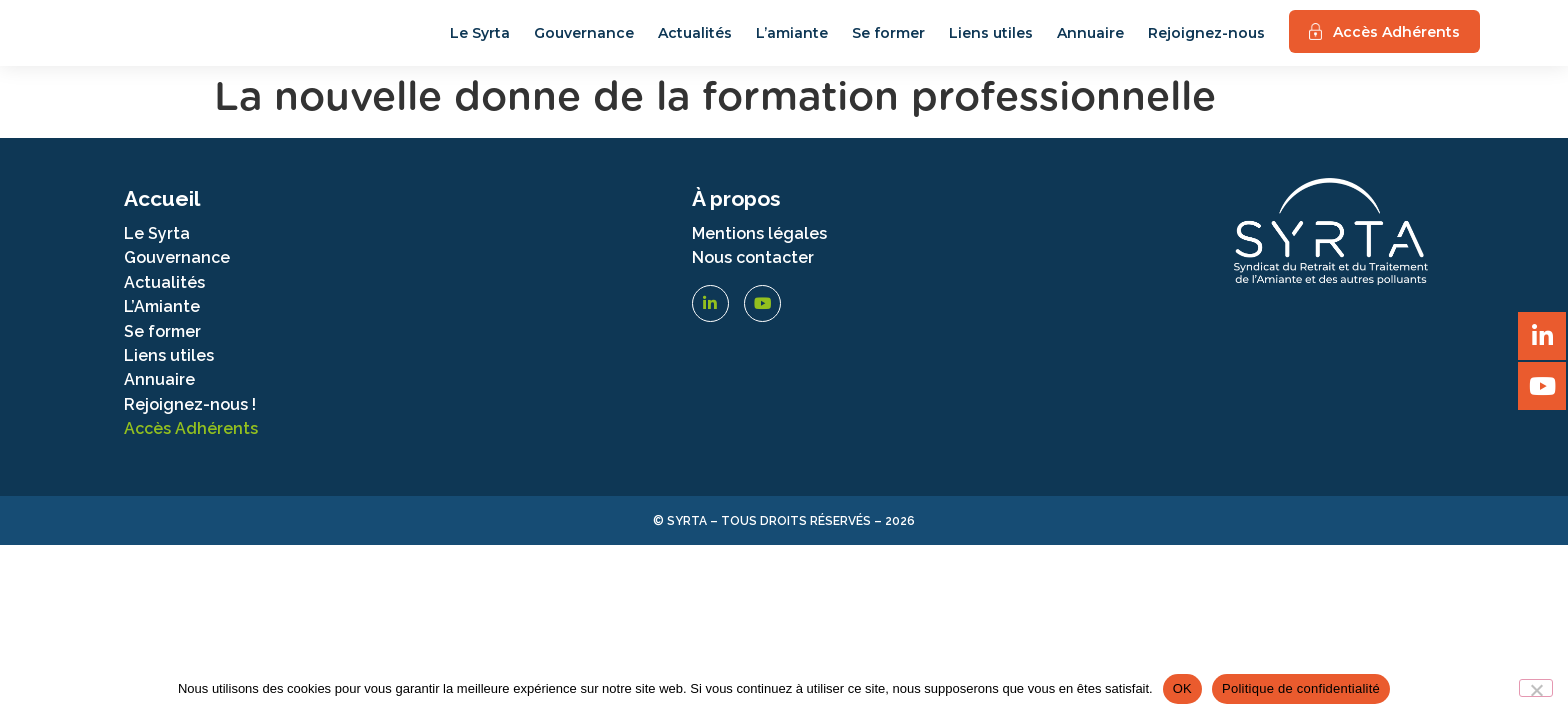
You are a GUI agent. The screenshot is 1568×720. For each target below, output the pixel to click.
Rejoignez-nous (1206, 43)
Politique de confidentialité (1301, 688)
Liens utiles (991, 43)
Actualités (695, 43)
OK (1182, 688)
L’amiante (792, 43)
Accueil (162, 218)
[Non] (1536, 688)
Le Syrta (480, 43)
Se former (888, 43)
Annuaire (1090, 43)
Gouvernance (584, 43)
